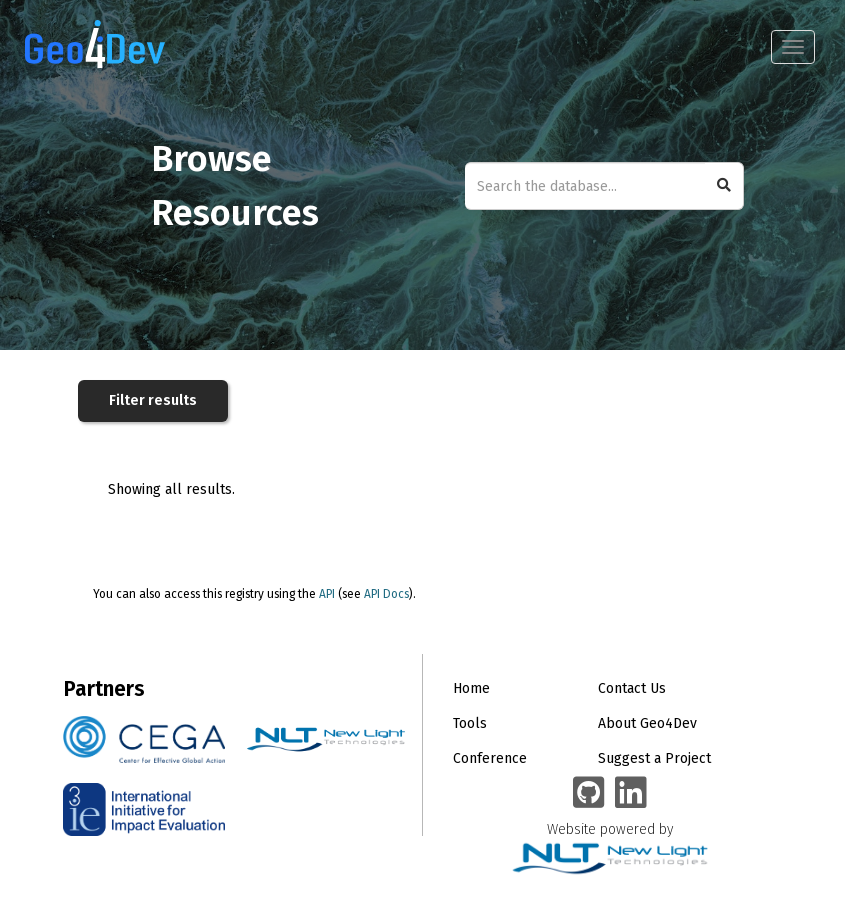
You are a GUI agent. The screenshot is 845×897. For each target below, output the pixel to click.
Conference (490, 758)
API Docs (386, 594)
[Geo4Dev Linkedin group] (631, 794)
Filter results (153, 400)
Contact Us (632, 688)
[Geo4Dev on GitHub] (589, 794)
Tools (470, 723)
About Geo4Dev (647, 723)
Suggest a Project (654, 758)
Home (471, 688)
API (327, 594)
